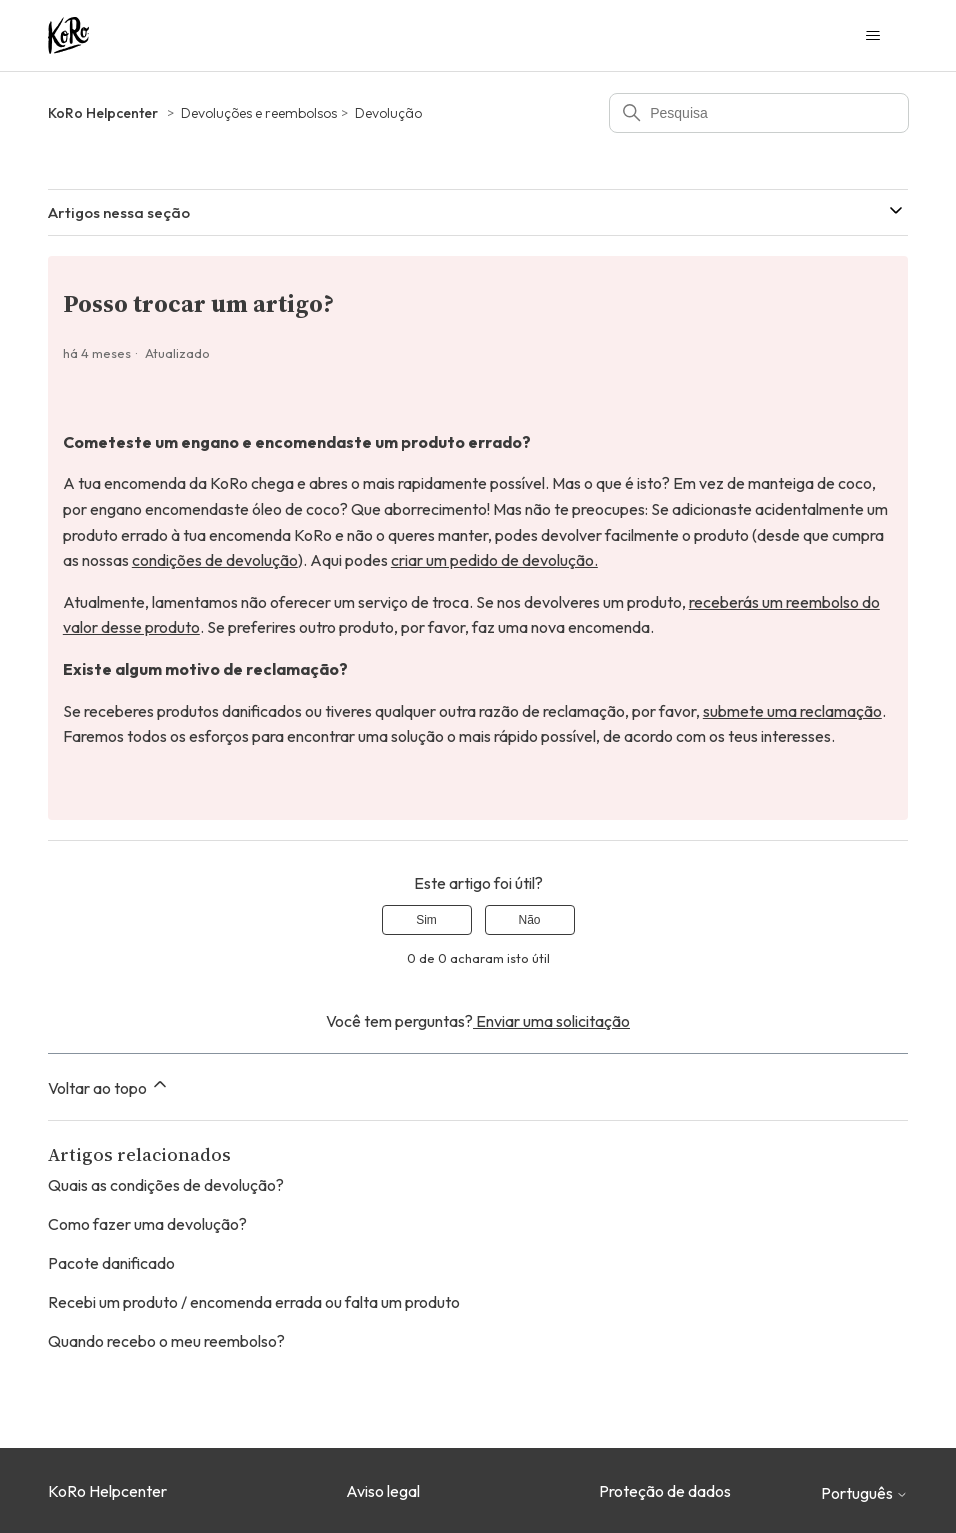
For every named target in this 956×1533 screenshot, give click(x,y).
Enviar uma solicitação (551, 1021)
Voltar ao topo (109, 1086)
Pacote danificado (111, 1263)
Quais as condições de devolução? (166, 1185)
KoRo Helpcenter (103, 113)
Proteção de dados (665, 1491)
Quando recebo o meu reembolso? (166, 1341)
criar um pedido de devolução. (494, 560)
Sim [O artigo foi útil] (426, 920)
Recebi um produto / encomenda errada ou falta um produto (254, 1302)
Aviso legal (383, 1491)
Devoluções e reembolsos (259, 113)
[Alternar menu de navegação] (872, 36)
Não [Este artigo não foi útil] (529, 920)
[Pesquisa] (759, 113)
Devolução (388, 113)
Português (864, 1493)
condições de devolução (215, 560)
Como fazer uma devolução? (147, 1224)
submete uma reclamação (792, 711)
